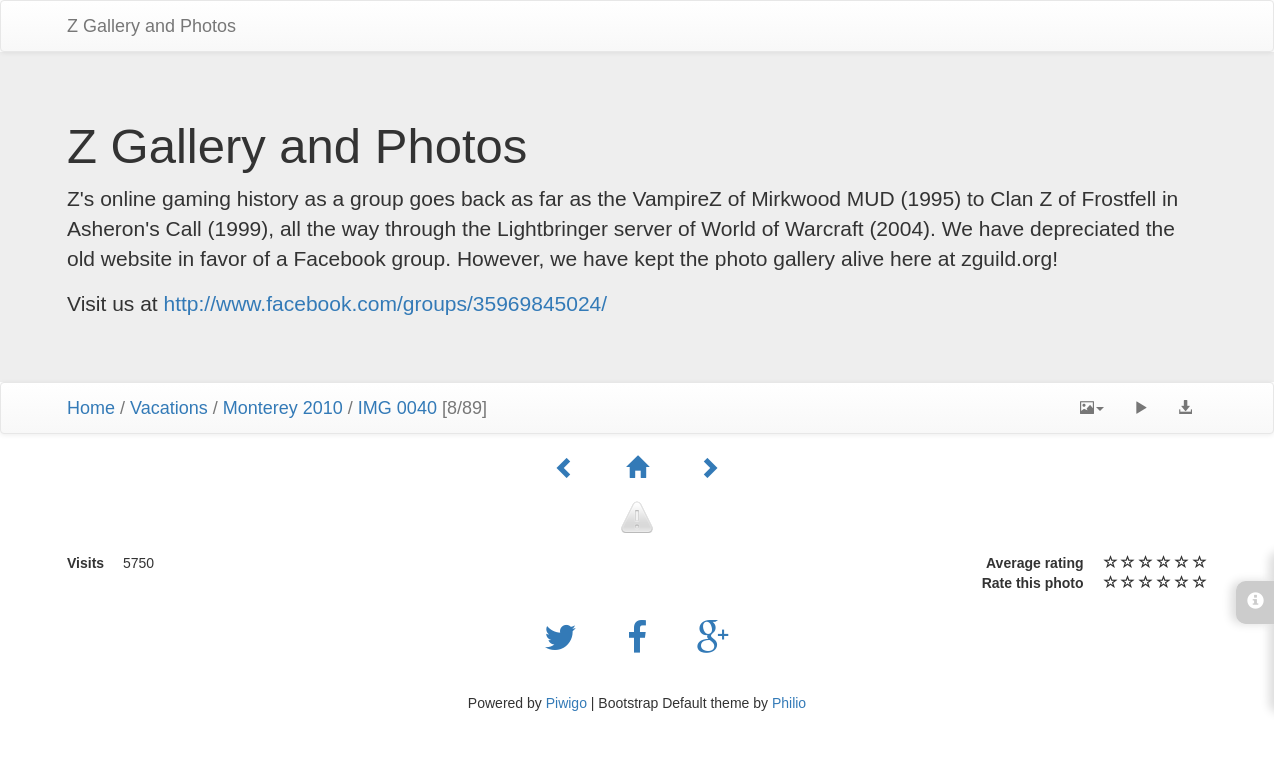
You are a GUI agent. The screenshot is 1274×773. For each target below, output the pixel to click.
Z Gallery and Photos (151, 26)
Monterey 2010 (283, 408)
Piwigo (566, 703)
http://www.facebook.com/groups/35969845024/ (386, 303)
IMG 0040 (397, 408)
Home (91, 408)
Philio (789, 703)
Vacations (169, 408)
